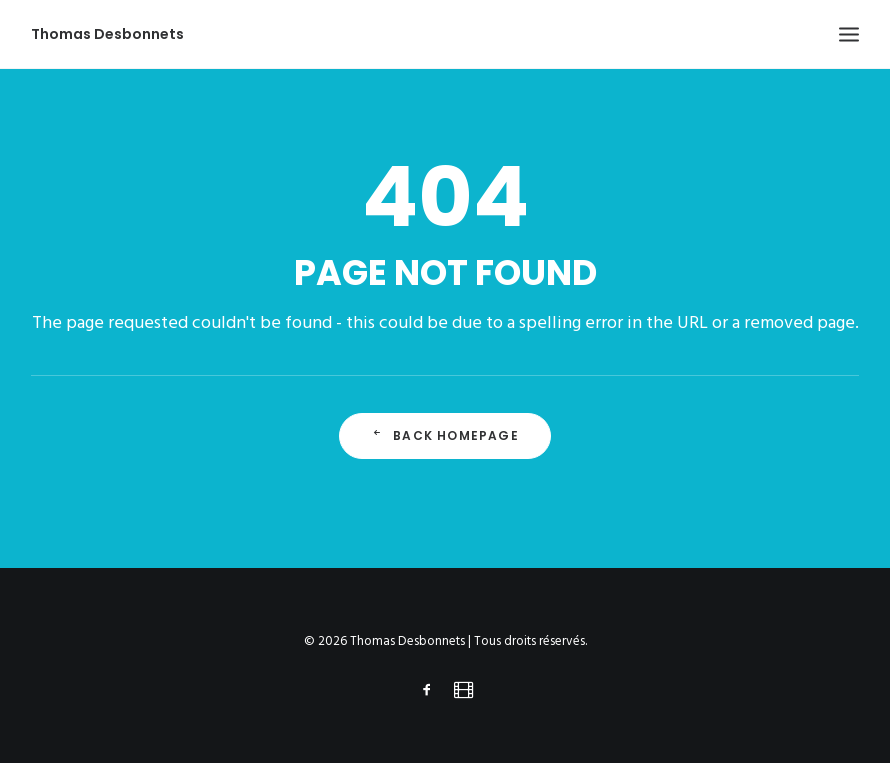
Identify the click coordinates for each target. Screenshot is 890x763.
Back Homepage (445, 435)
